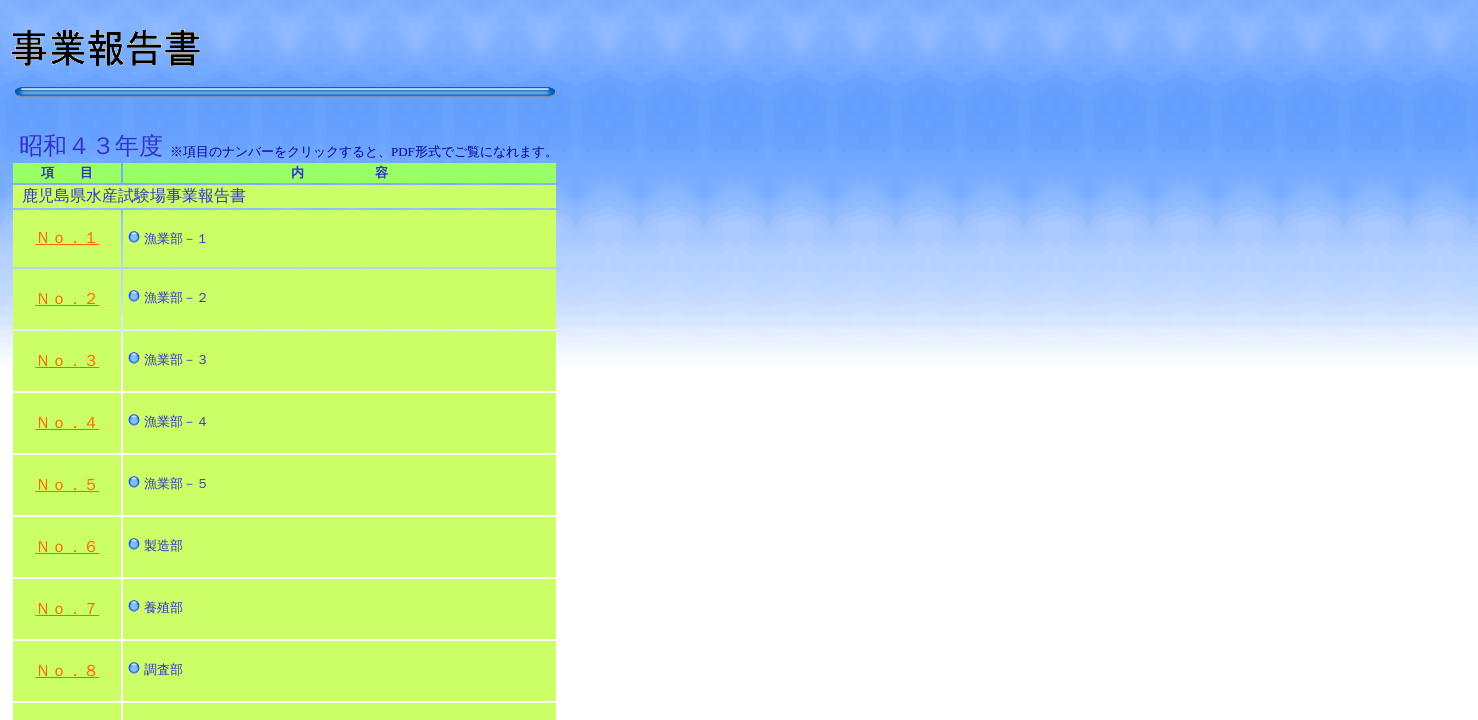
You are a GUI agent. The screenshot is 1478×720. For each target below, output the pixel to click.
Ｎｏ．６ (67, 546)
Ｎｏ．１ (67, 237)
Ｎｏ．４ (67, 422)
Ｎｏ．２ (67, 298)
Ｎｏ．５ (67, 484)
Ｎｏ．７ (67, 608)
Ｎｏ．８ (67, 670)
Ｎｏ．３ (67, 360)
